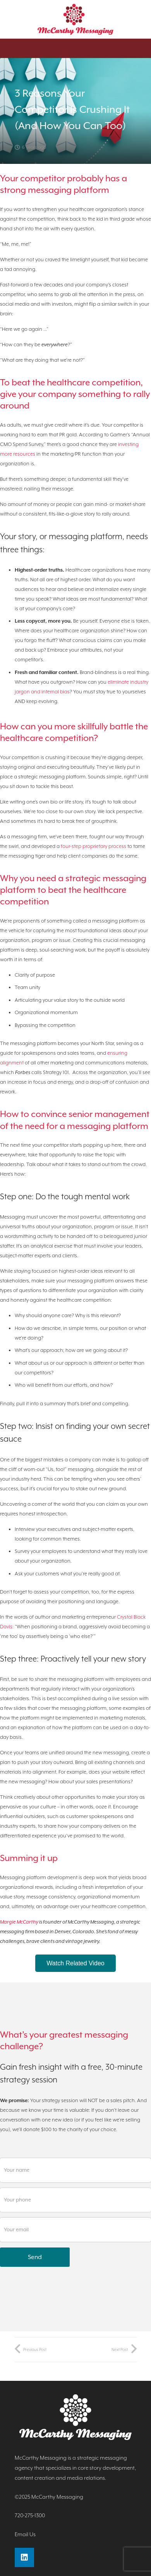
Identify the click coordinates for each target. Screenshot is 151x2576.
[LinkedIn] (24, 2557)
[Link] (76, 19)
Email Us (25, 2534)
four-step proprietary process (93, 846)
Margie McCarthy (19, 1922)
